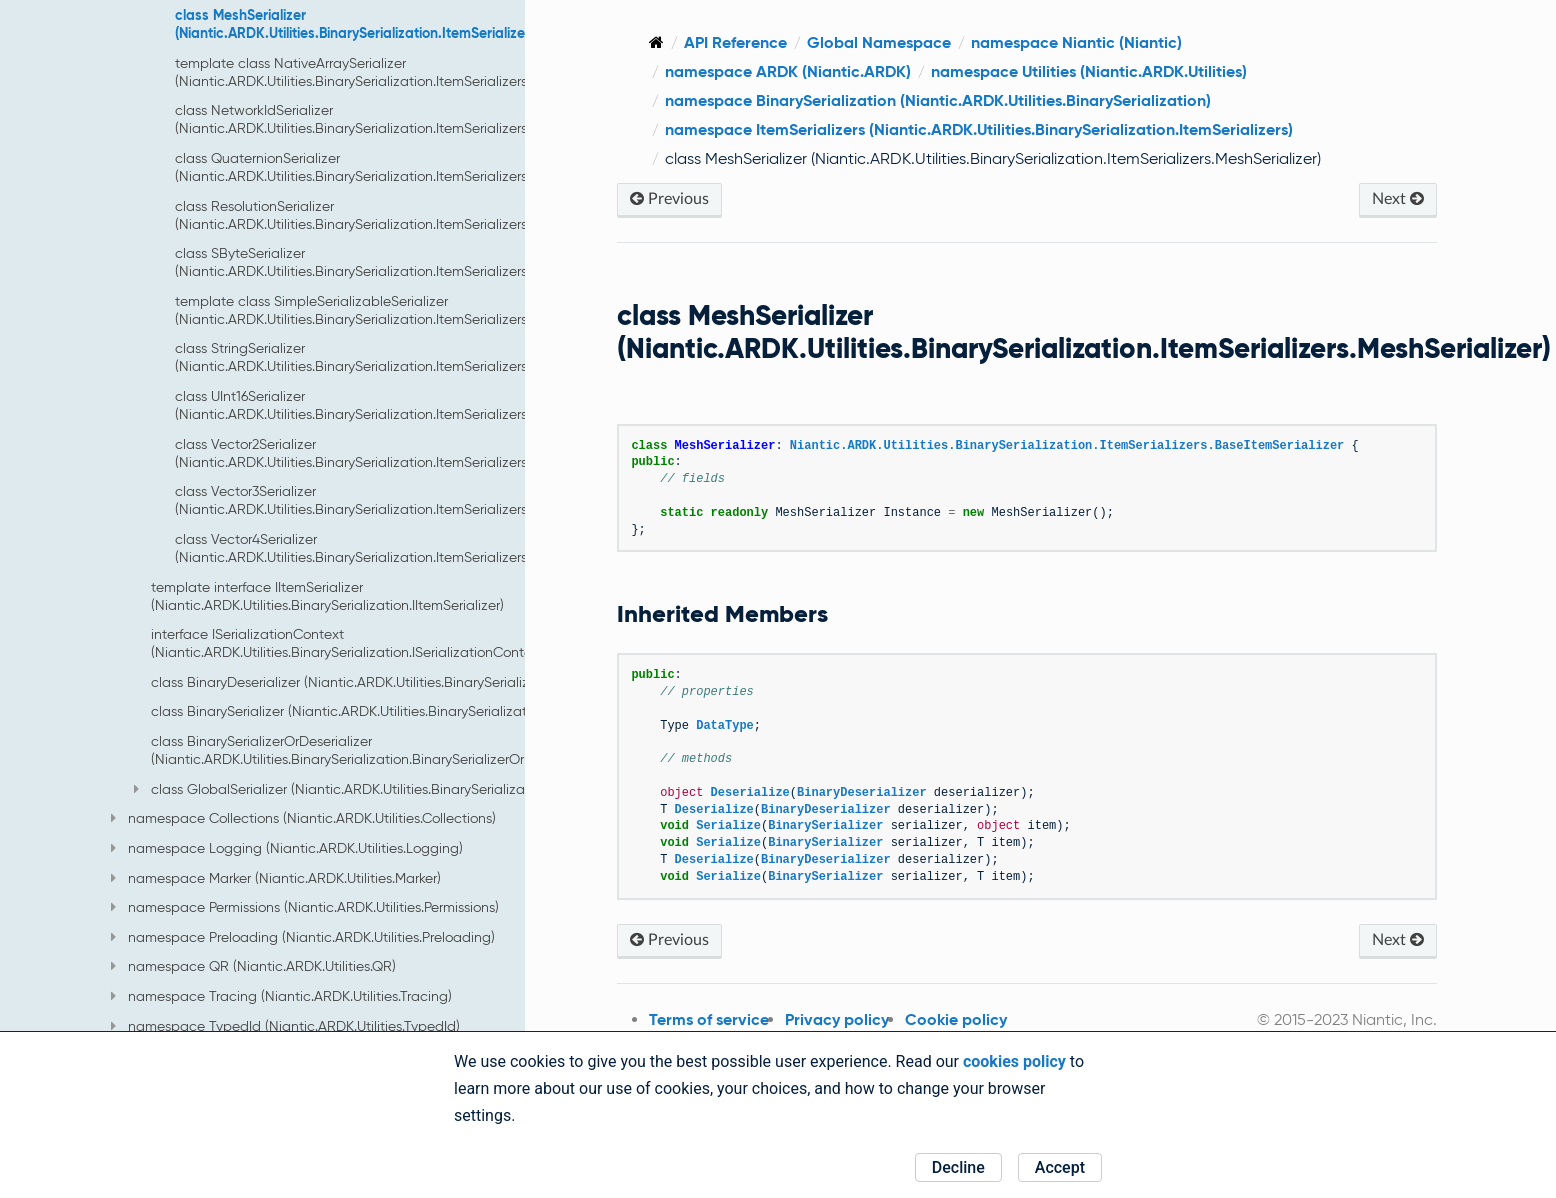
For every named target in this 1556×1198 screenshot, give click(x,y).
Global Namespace (904, 42)
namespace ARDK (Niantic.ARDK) (813, 71)
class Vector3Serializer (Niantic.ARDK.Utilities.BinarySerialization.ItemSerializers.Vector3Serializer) (406, 500)
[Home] (681, 42)
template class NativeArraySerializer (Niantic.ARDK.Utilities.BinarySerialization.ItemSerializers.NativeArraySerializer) (420, 72)
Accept (1060, 1167)
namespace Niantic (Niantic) (1101, 42)
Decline (958, 1167)
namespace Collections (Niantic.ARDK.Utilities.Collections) (303, 818)
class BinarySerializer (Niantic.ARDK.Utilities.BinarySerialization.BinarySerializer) (400, 711)
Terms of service (734, 1019)
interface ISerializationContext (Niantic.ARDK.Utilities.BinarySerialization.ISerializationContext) (349, 643)
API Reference (760, 42)
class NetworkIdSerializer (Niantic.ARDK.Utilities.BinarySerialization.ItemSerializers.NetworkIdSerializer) (415, 119)
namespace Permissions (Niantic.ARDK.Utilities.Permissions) (305, 907)
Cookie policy (981, 1019)
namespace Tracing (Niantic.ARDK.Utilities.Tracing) (281, 996)
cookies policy (1014, 1061)
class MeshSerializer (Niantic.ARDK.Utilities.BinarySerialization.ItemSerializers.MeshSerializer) (406, 24)
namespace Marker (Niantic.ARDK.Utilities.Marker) (276, 878)
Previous (694, 198)
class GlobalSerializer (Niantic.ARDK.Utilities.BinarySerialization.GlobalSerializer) (394, 789)
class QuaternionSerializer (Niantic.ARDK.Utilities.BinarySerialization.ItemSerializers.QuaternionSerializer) (418, 167)
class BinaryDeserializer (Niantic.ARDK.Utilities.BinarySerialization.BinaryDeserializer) (416, 682)
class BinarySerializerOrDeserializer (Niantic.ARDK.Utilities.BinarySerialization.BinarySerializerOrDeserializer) (376, 750)
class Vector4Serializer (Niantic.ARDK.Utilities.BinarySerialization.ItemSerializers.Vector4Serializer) (407, 548)
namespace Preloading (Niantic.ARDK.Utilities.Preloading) (303, 937)
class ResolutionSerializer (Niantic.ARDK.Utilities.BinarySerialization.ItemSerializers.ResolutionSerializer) (416, 215)
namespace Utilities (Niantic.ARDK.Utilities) (1114, 71)
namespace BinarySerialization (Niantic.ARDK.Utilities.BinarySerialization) (963, 100)
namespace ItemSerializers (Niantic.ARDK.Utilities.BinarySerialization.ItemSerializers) (1004, 129)
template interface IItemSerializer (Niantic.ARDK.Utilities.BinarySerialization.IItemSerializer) (327, 596)
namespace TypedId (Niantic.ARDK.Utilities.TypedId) (285, 1026)
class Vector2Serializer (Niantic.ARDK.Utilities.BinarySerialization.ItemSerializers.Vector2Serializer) (406, 453)
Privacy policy (862, 1019)
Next (1400, 198)
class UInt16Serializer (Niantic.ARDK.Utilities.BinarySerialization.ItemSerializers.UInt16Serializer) (401, 405)
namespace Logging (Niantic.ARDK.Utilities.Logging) (287, 848)
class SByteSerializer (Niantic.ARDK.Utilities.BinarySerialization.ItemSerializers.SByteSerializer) (401, 262)
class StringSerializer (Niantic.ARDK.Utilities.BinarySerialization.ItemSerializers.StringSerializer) (401, 357)
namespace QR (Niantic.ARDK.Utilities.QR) (253, 966)
